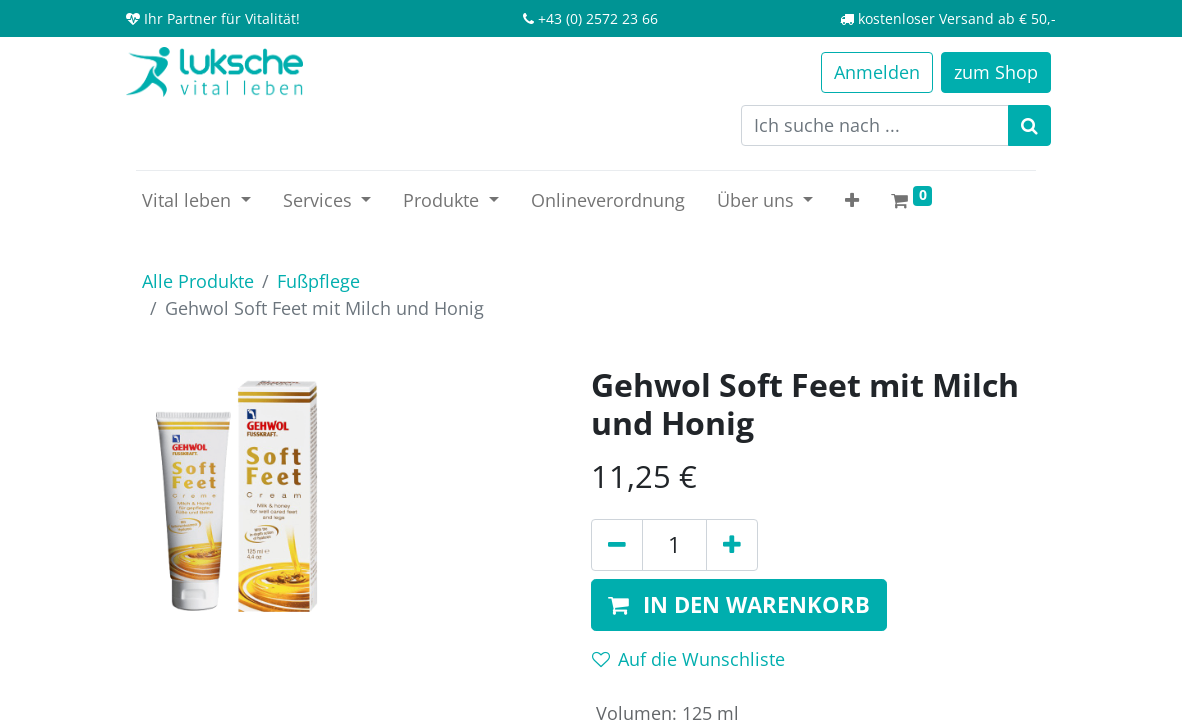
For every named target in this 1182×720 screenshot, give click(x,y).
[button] (852, 200)
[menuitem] (608, 200)
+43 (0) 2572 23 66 (598, 18)
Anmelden (877, 72)
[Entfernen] (617, 545)
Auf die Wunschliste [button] (688, 659)
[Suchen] (1029, 125)
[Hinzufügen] (732, 545)
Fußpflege (318, 281)
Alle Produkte (198, 281)
